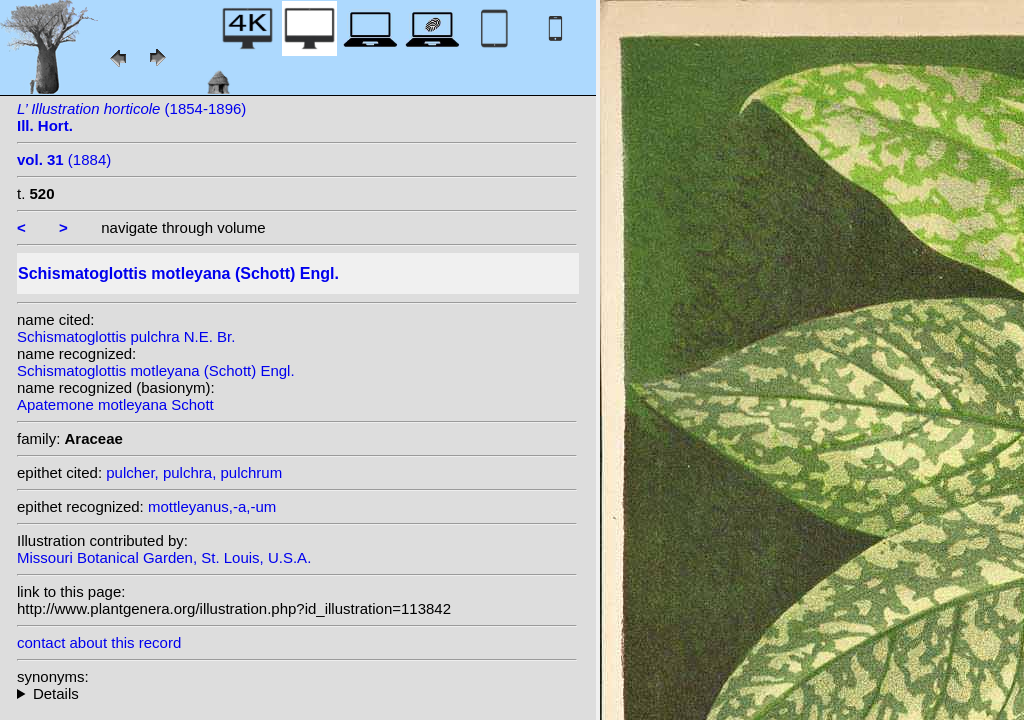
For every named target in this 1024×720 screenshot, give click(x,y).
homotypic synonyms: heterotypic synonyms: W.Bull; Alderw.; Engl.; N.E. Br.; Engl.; (297, 693)
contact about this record (99, 642)
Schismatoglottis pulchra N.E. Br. (126, 336)
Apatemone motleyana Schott (115, 404)
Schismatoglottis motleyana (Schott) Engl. (156, 370)
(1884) (64, 159)
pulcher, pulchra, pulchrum (194, 472)
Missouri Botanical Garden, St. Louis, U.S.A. (164, 557)
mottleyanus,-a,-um (212, 506)
